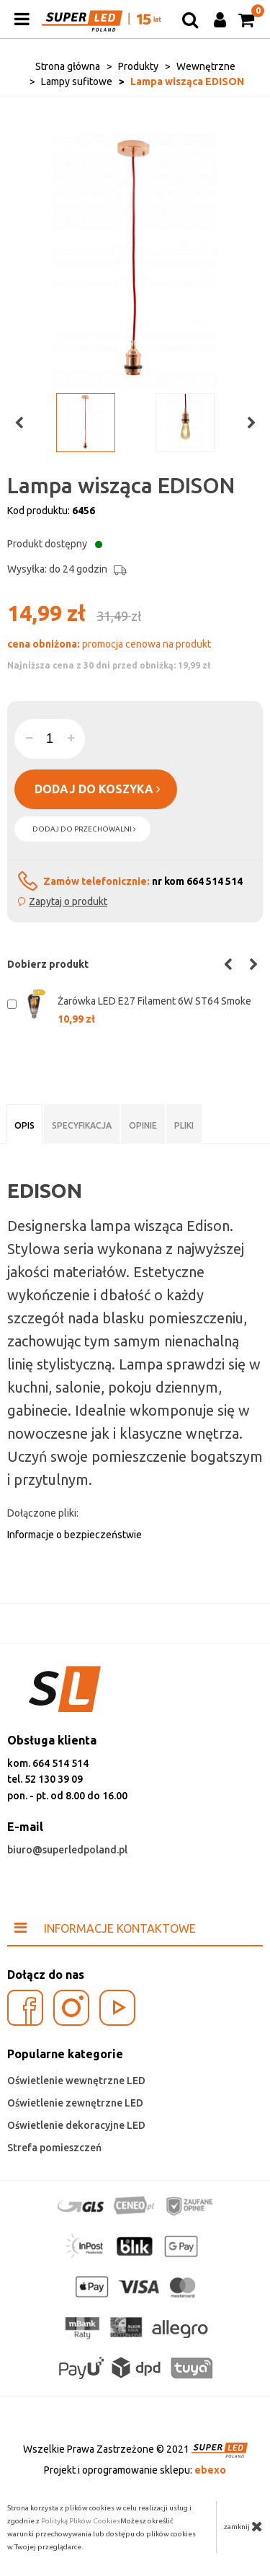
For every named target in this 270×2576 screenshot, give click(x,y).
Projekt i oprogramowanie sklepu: (135, 2470)
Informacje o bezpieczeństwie (74, 1534)
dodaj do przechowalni (84, 829)
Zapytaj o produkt (68, 901)
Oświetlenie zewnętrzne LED (75, 2103)
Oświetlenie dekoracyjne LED (76, 2125)
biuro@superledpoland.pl (67, 1850)
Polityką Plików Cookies (80, 2521)
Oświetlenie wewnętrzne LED (76, 2080)
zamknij (243, 2526)
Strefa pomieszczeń (54, 2147)
